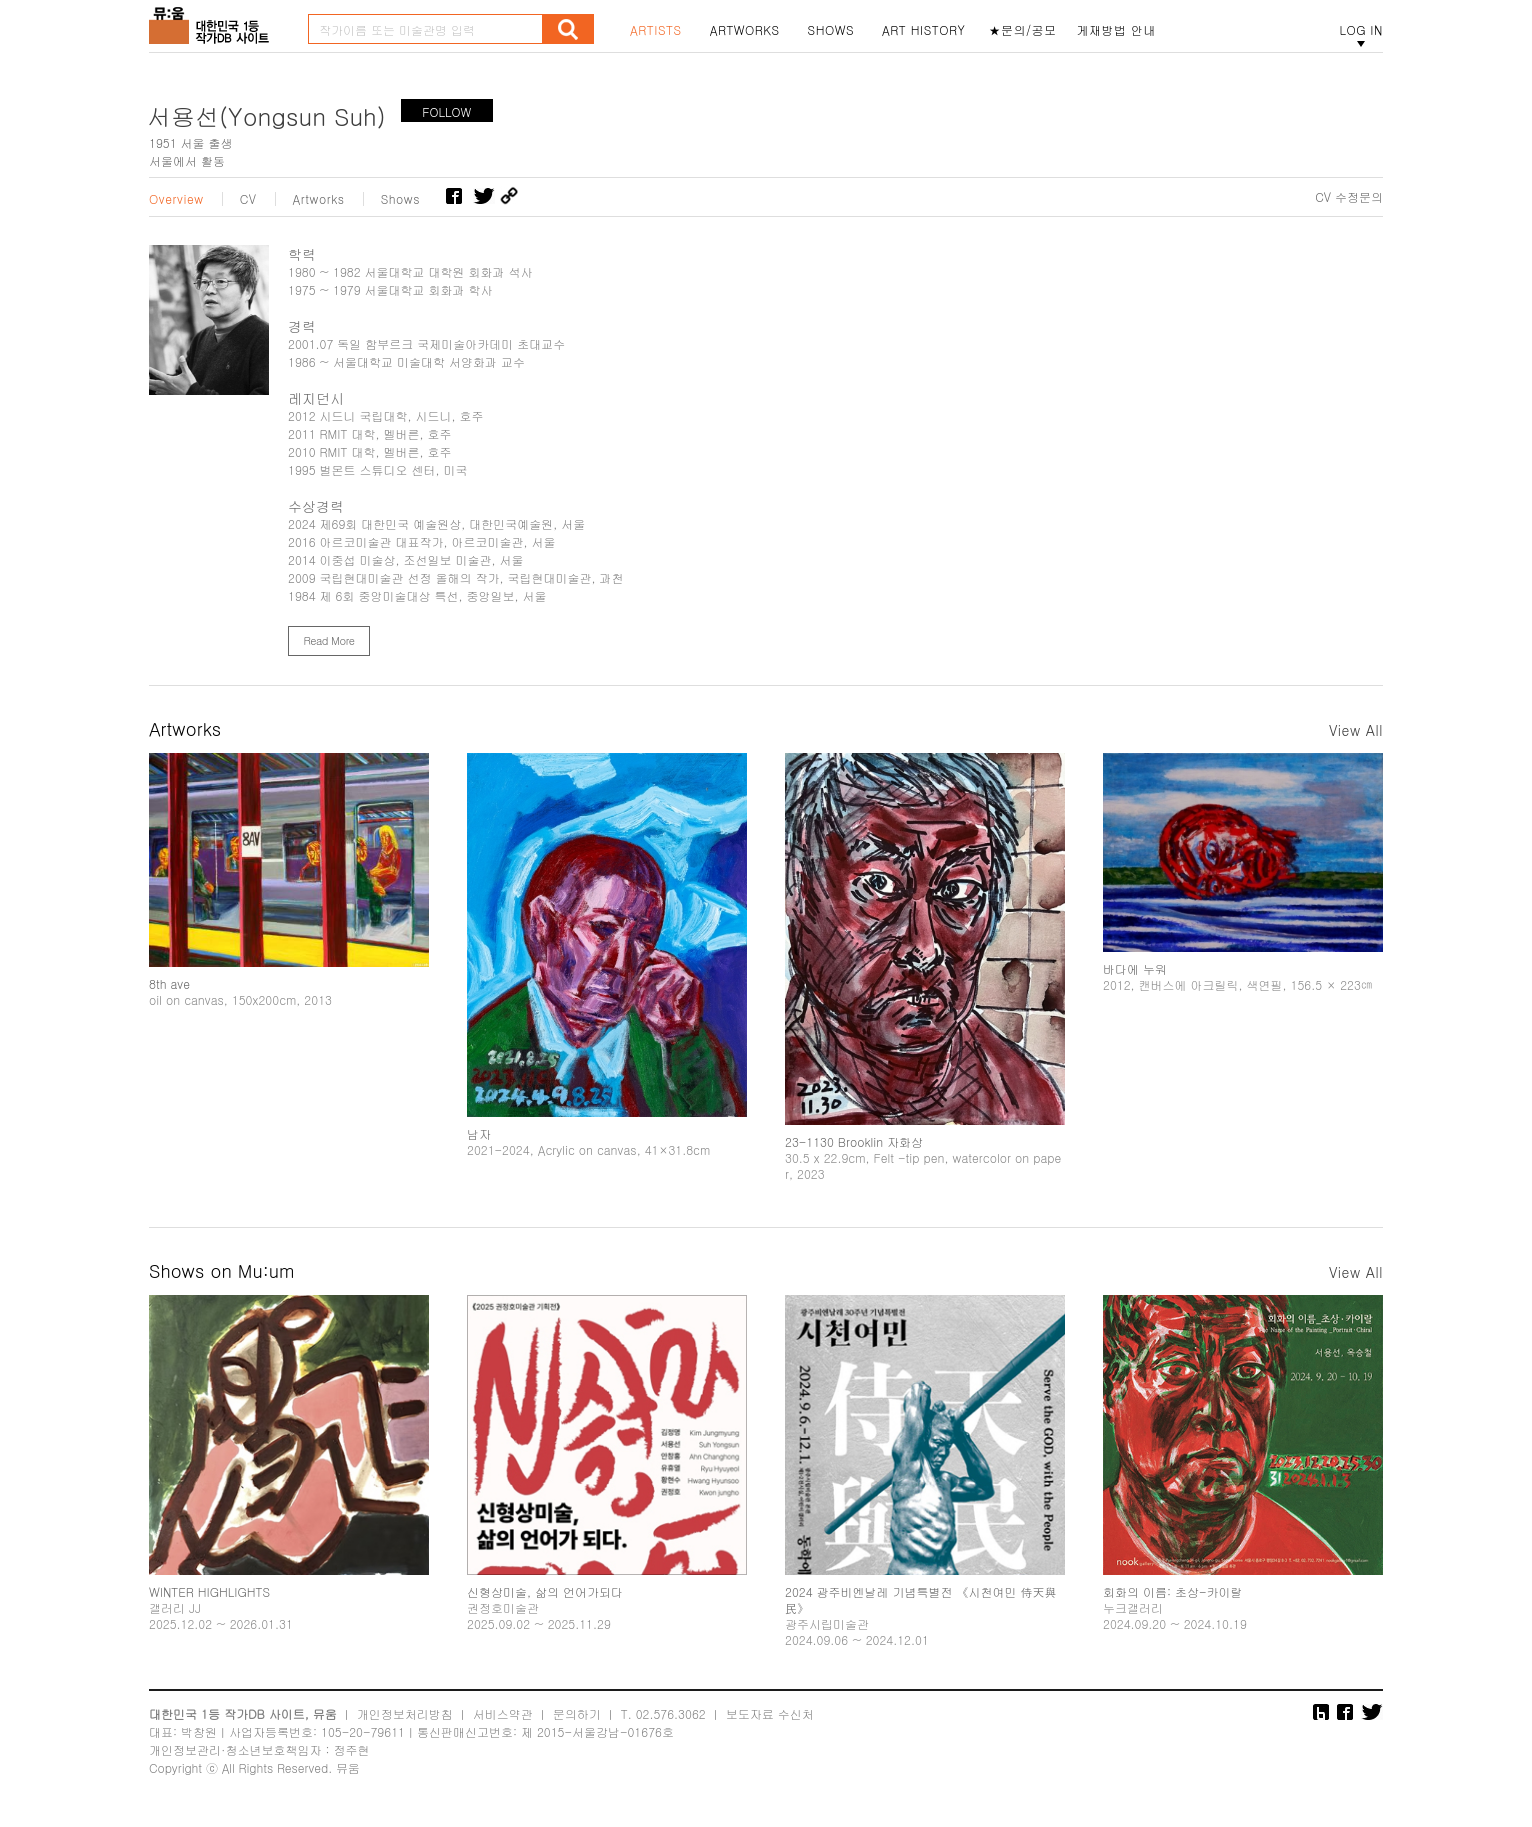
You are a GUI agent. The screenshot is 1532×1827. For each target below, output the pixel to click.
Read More (328, 640)
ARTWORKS (745, 30)
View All (1356, 730)
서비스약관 (503, 1713)
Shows (401, 199)
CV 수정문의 (1349, 197)
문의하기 (577, 1713)
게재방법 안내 (1117, 30)
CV (248, 199)
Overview (176, 199)
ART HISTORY (924, 30)
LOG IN (1361, 30)
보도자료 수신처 (770, 1713)
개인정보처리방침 (405, 1713)
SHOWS (831, 30)
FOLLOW (446, 111)
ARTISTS (656, 30)
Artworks (319, 199)
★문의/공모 (1023, 30)
